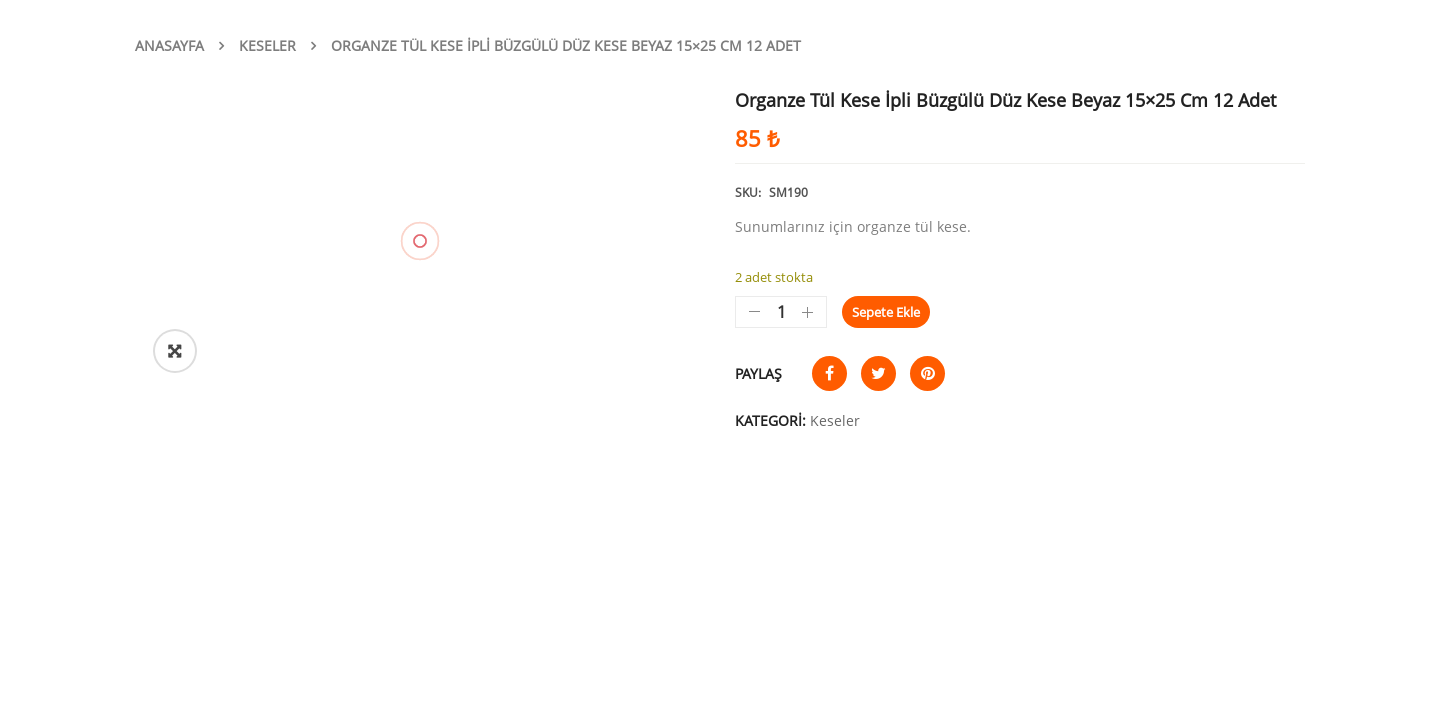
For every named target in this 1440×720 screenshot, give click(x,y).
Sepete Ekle (886, 312)
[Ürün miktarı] (781, 312)
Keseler (267, 45)
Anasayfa (169, 45)
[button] (175, 351)
